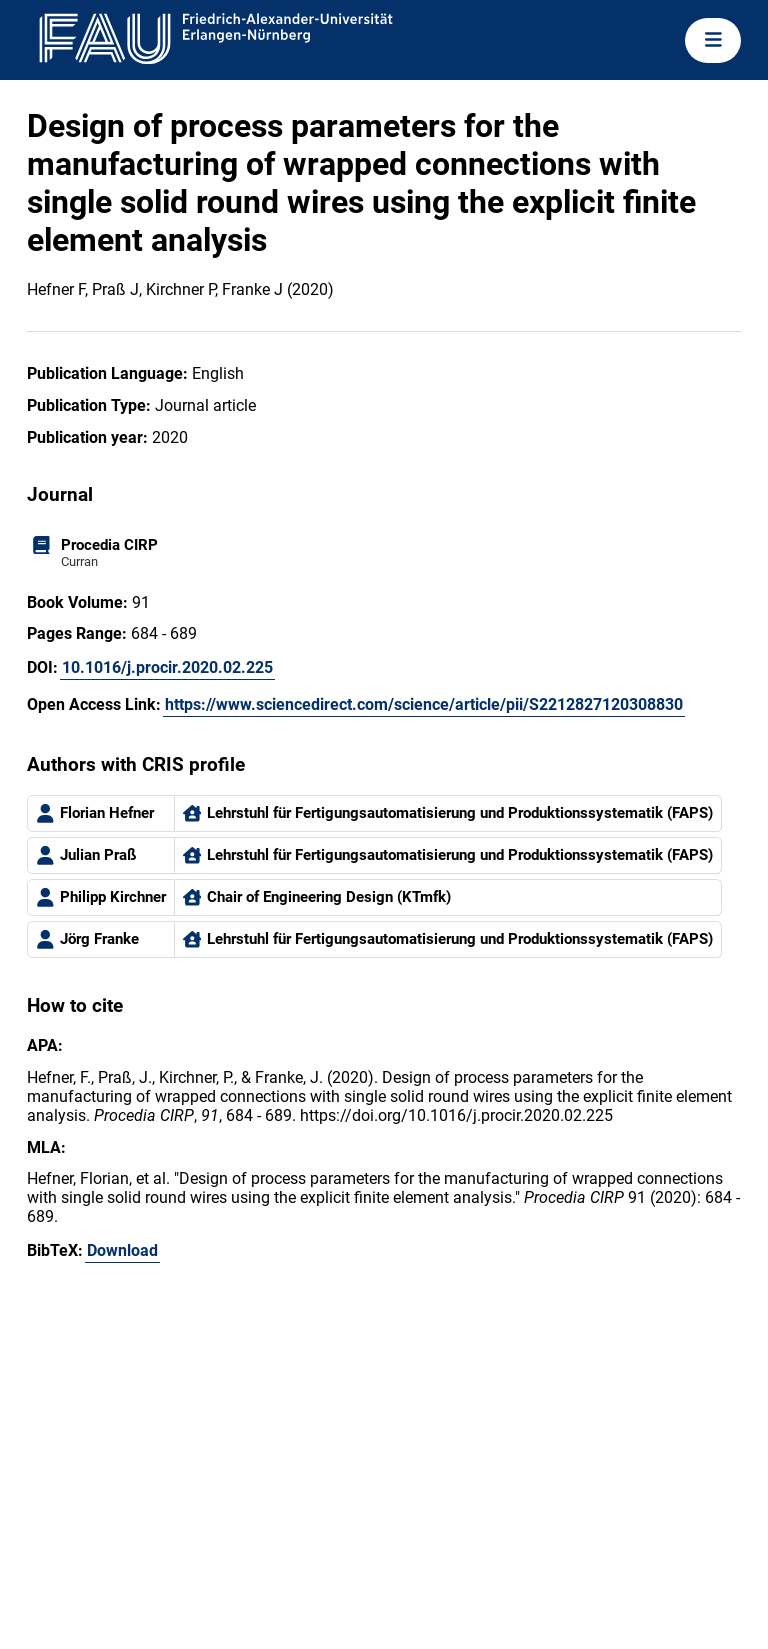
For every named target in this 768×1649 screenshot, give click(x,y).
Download (122, 1250)
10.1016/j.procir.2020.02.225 (167, 667)
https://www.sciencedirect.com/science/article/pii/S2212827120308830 (424, 704)
